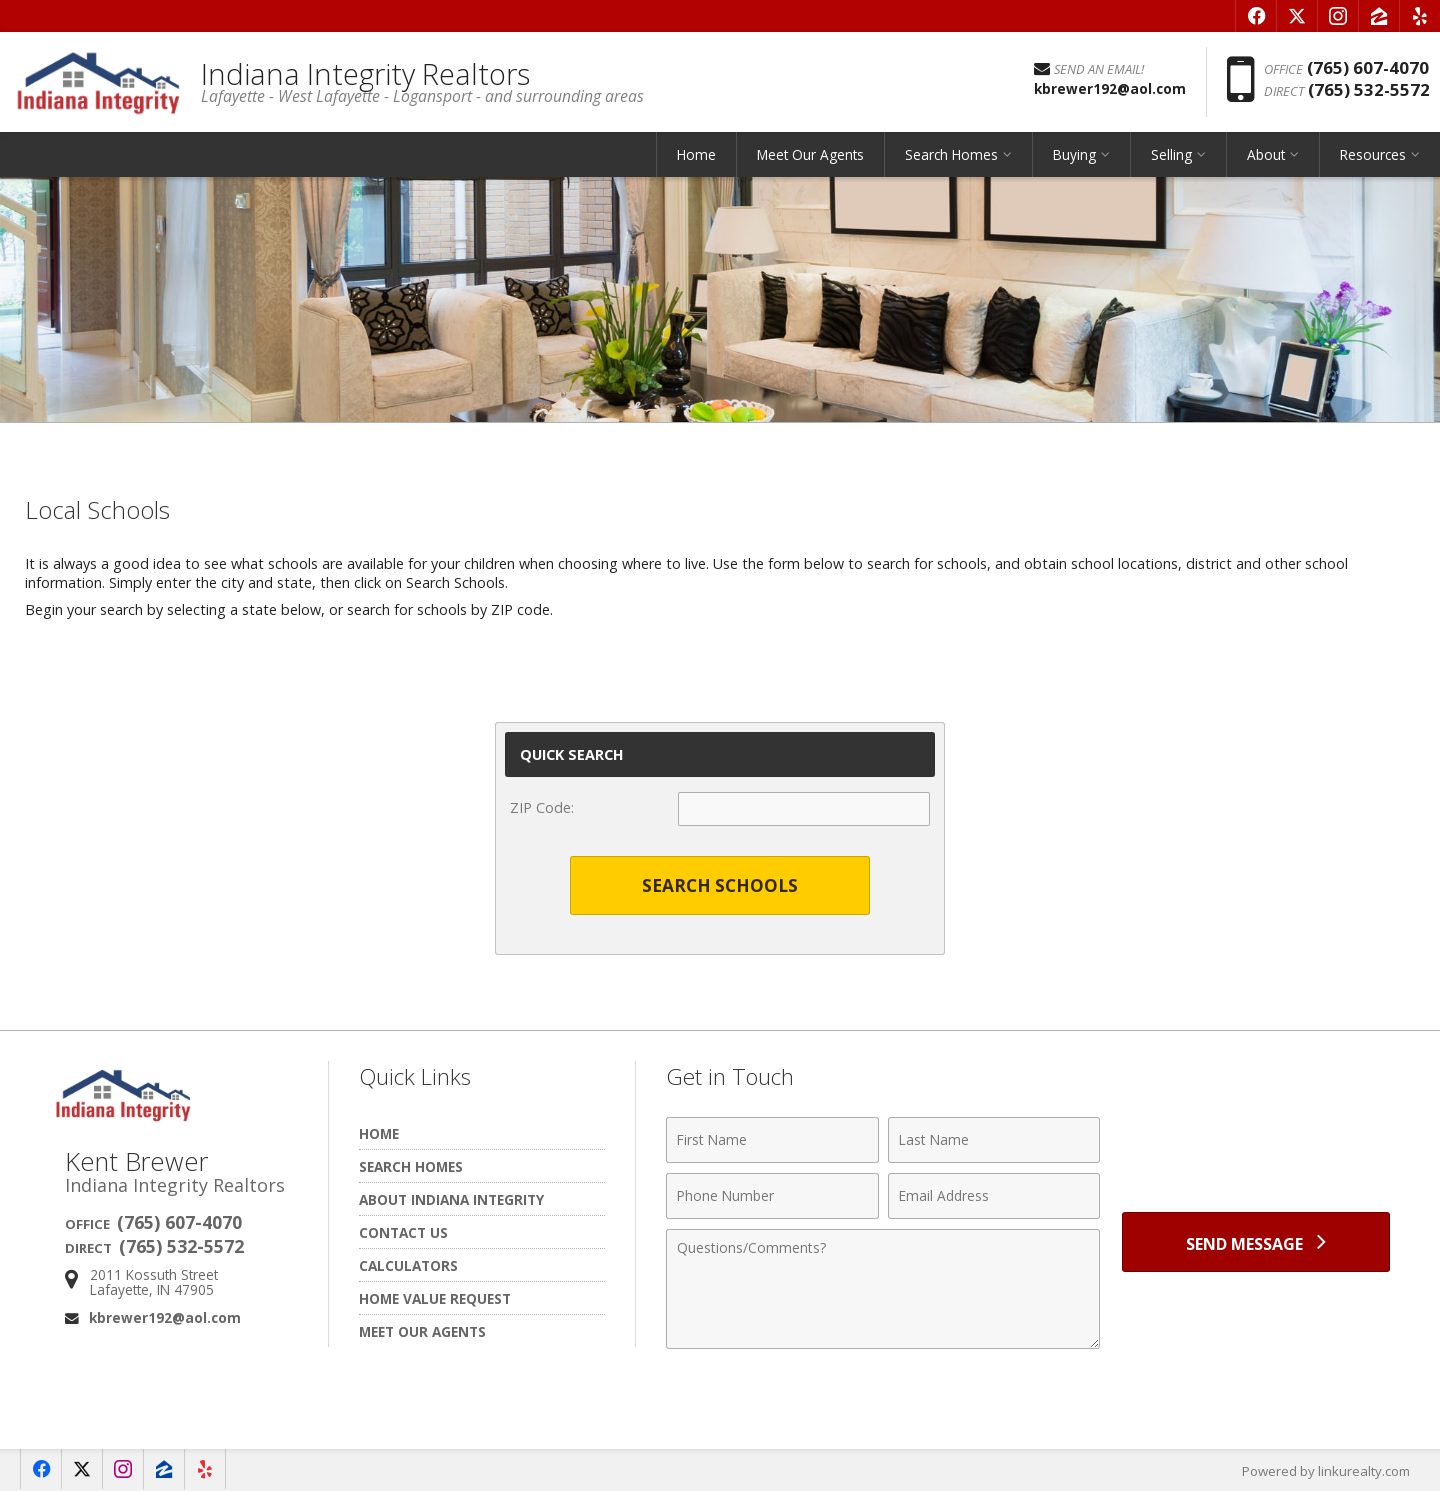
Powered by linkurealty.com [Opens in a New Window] (1326, 1471)
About (1266, 154)
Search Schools (720, 885)
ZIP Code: (542, 807)
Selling (1171, 154)
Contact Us (403, 1232)
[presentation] (1256, 1151)
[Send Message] (1256, 1242)
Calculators (408, 1265)
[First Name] (772, 1140)
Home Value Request (435, 1298)
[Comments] (883, 1289)
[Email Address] (994, 1196)
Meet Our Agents (810, 154)
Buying (1074, 154)
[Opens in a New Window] (1256, 16)
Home (696, 154)
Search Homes (951, 154)
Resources (1373, 154)
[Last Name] (994, 1140)
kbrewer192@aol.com (165, 1317)
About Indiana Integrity (451, 1199)
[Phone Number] (772, 1196)
